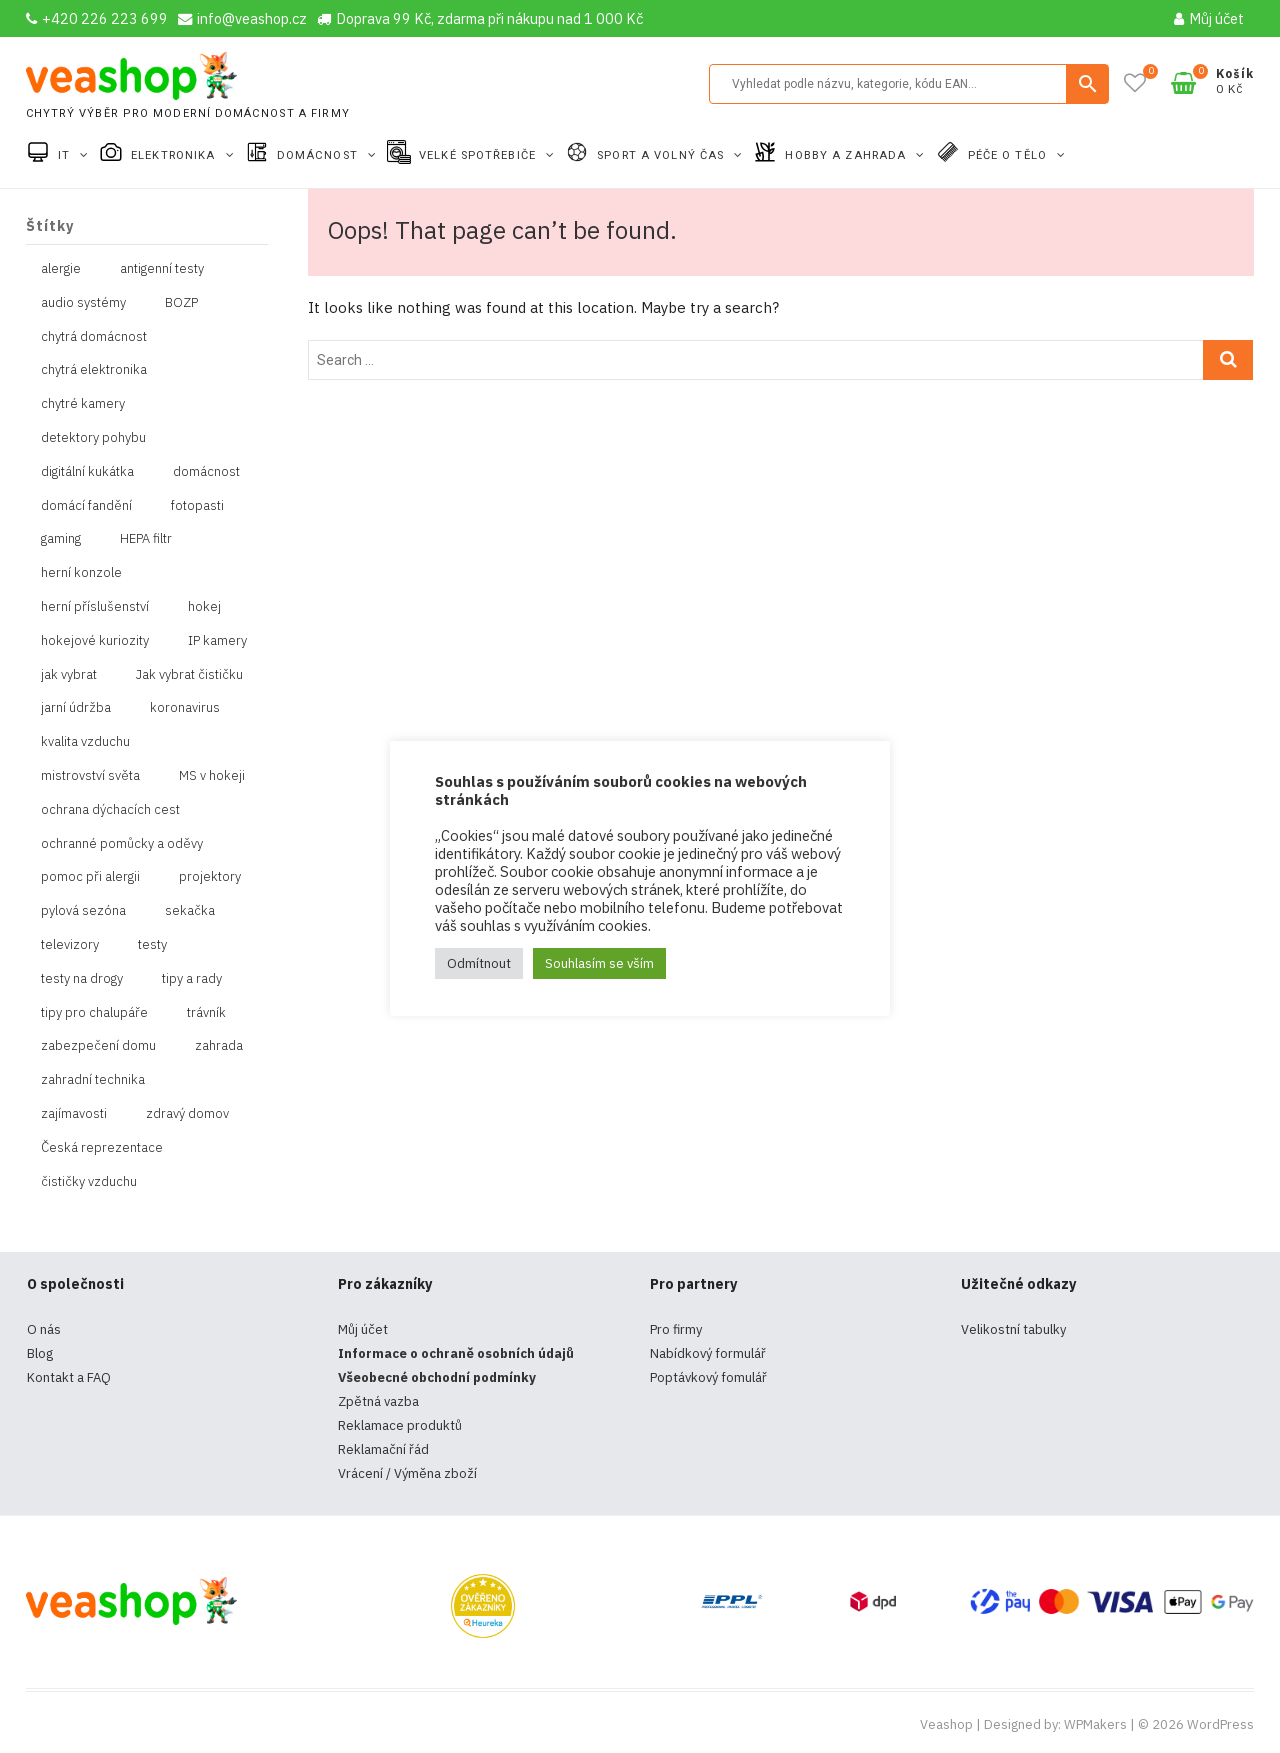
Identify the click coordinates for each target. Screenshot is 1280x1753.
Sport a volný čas (662, 155)
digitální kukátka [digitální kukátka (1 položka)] (87, 471)
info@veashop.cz (242, 18)
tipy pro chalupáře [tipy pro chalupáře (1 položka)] (94, 1012)
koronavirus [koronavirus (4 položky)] (185, 707)
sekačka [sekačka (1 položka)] (190, 910)
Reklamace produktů (400, 1425)
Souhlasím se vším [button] (599, 963)
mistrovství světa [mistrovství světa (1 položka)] (90, 775)
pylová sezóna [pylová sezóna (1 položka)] (83, 910)
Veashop (946, 1724)
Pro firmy (676, 1329)
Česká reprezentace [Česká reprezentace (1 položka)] (102, 1147)
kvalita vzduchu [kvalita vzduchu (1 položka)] (85, 741)
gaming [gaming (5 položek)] (61, 538)
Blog (40, 1353)
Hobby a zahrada (847, 155)
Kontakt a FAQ (69, 1377)
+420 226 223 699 (97, 18)
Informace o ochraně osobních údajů (456, 1353)
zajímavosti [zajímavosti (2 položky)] (74, 1113)
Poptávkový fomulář (708, 1377)
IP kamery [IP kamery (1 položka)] (217, 640)
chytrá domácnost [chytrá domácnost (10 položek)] (94, 336)
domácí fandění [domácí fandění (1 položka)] (86, 505)
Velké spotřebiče (479, 155)
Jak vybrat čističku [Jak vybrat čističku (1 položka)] (189, 674)
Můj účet (1209, 18)
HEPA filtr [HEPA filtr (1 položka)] (146, 538)
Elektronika (175, 155)
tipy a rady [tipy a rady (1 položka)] (192, 978)
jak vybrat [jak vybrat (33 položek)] (69, 674)
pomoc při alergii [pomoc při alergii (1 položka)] (90, 876)
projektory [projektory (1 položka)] (210, 876)
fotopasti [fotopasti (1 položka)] (197, 505)
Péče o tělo (1009, 155)
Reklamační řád (383, 1449)
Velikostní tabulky (1013, 1329)
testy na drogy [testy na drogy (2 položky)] (82, 978)
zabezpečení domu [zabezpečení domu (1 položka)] (98, 1045)
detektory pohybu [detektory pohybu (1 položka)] (93, 437)
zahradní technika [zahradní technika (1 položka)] (93, 1079)
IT (66, 155)
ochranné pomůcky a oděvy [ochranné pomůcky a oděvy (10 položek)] (122, 843)
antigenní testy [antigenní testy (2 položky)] (162, 268)
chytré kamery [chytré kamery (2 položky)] (83, 403)
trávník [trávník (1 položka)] (206, 1012)
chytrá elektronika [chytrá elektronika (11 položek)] (94, 369)
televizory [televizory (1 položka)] (70, 944)
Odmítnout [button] (479, 963)
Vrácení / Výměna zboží (407, 1473)
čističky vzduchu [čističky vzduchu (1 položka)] (89, 1181)
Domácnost (319, 155)
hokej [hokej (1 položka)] (204, 606)
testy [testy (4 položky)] (152, 944)
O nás (44, 1329)
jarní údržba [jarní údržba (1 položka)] (76, 707)
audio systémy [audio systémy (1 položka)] (83, 302)
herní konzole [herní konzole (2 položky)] (81, 572)
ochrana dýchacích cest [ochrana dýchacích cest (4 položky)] (110, 809)
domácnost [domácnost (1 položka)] (206, 471)
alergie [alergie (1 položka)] (61, 268)
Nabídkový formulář (708, 1353)
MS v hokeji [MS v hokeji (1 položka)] (212, 775)
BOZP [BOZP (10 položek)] (181, 302)
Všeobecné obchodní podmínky (437, 1377)
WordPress (1220, 1724)
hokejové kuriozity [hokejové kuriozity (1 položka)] (95, 640)
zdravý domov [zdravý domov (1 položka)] (187, 1113)
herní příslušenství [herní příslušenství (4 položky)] (95, 606)
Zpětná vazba (378, 1401)
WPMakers (1095, 1724)
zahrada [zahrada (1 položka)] (219, 1045)
